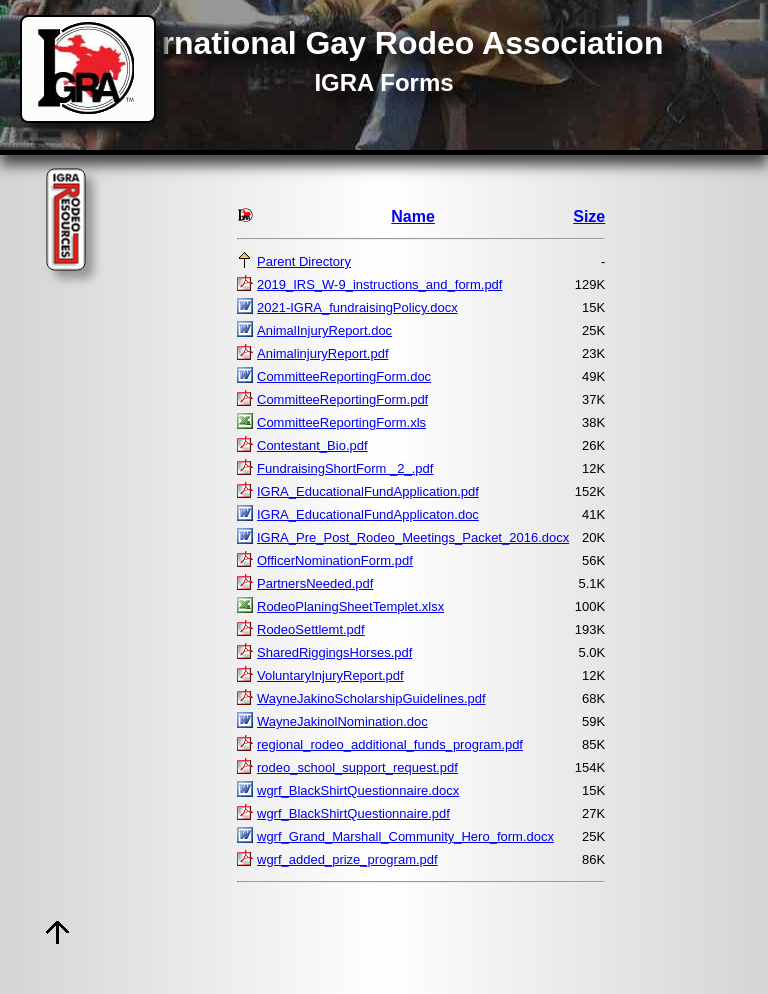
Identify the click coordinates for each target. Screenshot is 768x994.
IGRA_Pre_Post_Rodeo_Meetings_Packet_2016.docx (413, 537)
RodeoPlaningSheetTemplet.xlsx (350, 606)
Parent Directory (304, 261)
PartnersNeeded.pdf (315, 583)
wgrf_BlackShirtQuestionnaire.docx (358, 790)
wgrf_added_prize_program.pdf (347, 859)
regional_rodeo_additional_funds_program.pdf (390, 744)
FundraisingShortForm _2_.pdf (345, 468)
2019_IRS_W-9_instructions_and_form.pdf (379, 284)
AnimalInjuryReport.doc (324, 330)
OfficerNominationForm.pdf (335, 560)
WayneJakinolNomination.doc (342, 721)
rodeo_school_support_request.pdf (357, 767)
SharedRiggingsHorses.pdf (334, 652)
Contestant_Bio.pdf (312, 445)
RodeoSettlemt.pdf (311, 629)
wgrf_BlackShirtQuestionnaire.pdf (353, 813)
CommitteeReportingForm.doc (344, 376)
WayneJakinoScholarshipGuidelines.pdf (371, 698)
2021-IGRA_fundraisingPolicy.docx (357, 307)
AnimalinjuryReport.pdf (323, 353)
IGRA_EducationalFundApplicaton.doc (368, 514)
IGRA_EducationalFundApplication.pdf (368, 491)
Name (413, 216)
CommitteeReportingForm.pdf (342, 399)
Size (589, 216)
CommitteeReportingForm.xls (341, 422)
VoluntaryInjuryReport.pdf (330, 675)
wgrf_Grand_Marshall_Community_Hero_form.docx (405, 836)
